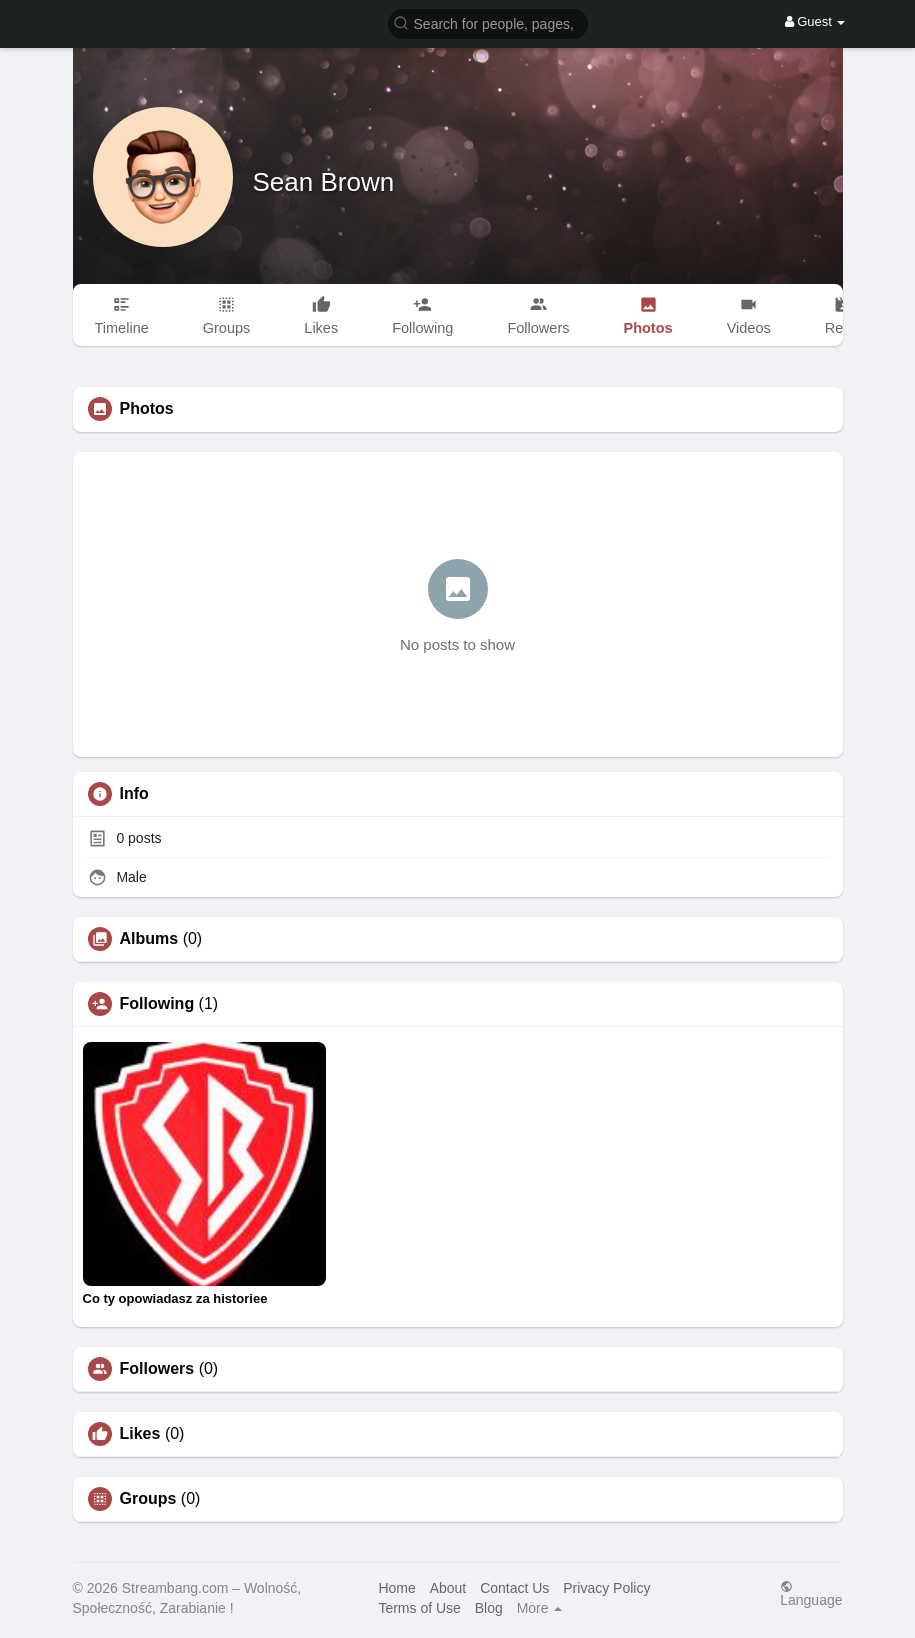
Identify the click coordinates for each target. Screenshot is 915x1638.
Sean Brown (324, 182)
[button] (488, 22)
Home (396, 1588)
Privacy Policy (606, 1588)
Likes (140, 1434)
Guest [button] (815, 21)
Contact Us (514, 1588)
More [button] (540, 1608)
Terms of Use (419, 1608)
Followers (157, 1369)
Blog (489, 1608)
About (448, 1588)
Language (811, 1593)
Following (157, 1004)
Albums (149, 939)
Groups (148, 1499)
